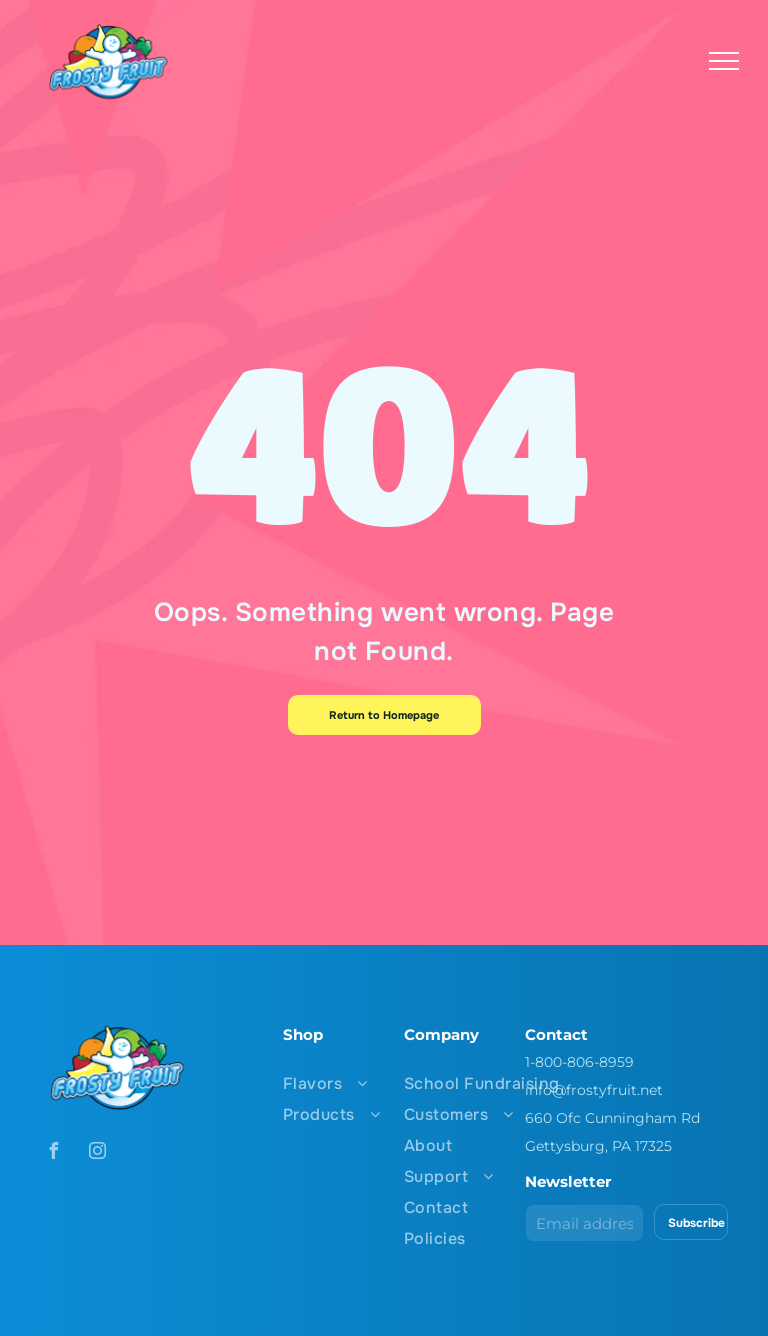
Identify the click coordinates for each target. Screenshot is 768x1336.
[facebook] (53, 1153)
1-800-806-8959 (579, 1062)
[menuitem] (373, 1083)
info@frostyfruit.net (594, 1090)
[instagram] (97, 1153)
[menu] (724, 61)
